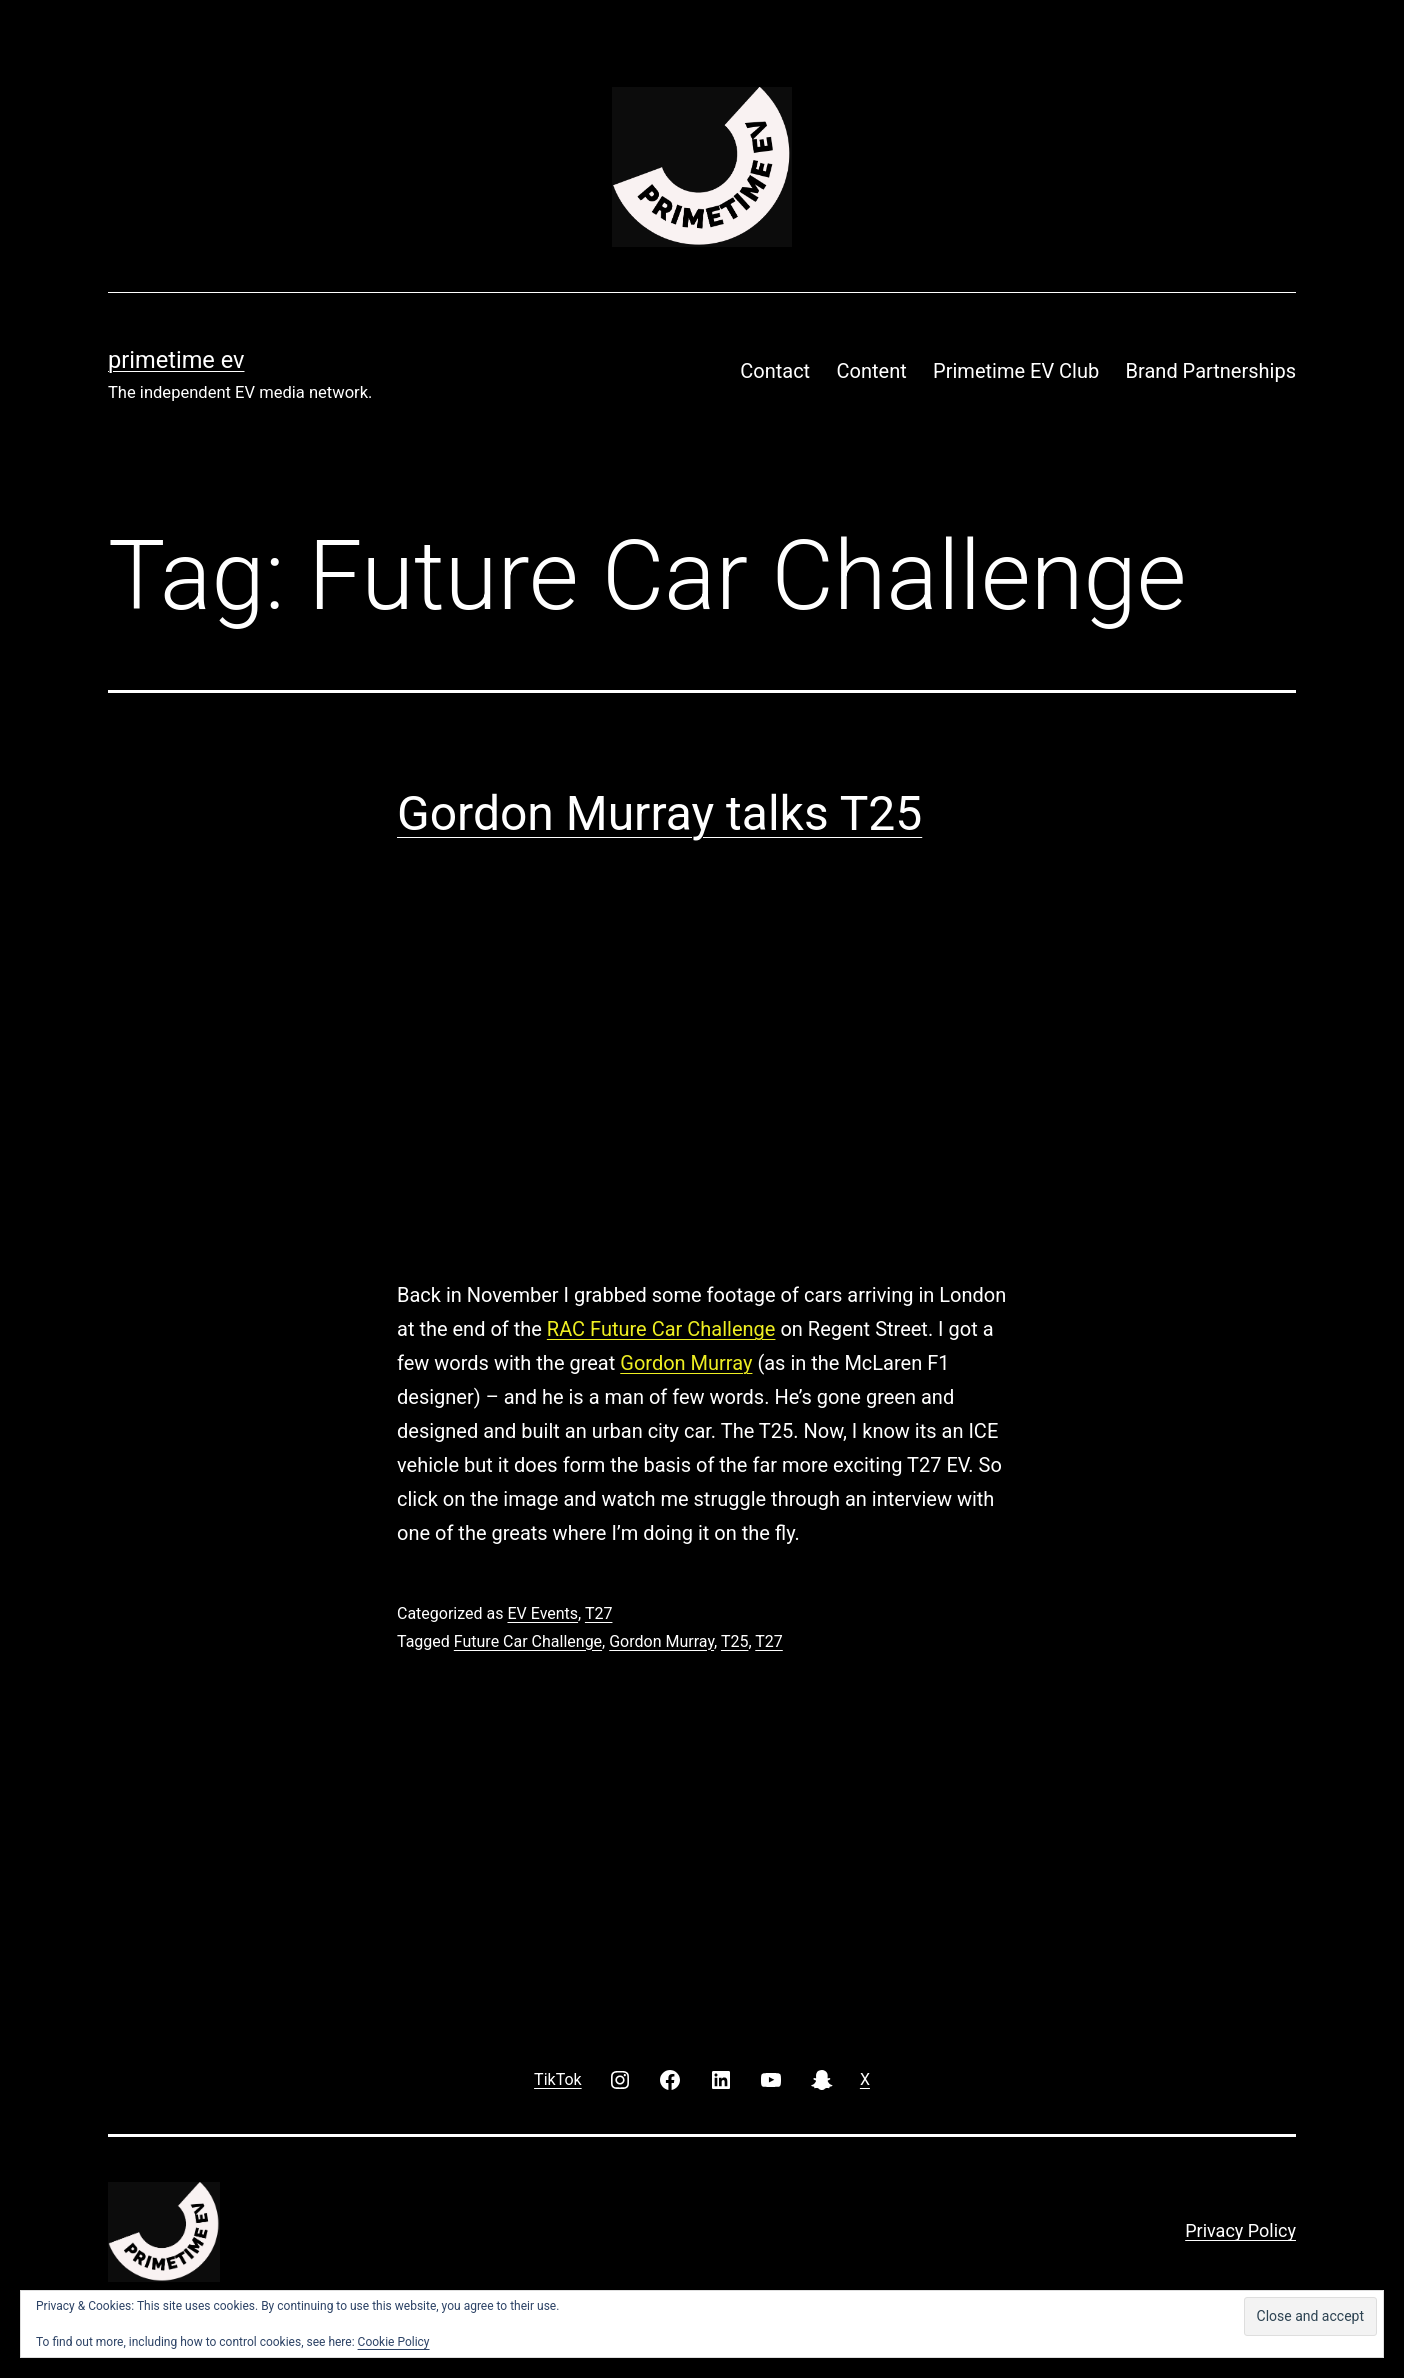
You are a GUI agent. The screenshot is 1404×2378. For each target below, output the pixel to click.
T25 (735, 1641)
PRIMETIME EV (176, 360)
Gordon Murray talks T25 (659, 813)
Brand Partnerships (1211, 371)
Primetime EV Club (1016, 371)
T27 (599, 1613)
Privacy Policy (1240, 2230)
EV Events (542, 1613)
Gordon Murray (686, 1363)
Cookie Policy (394, 2342)
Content (872, 371)
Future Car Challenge (528, 1641)
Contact (775, 371)
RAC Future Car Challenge (661, 1329)
